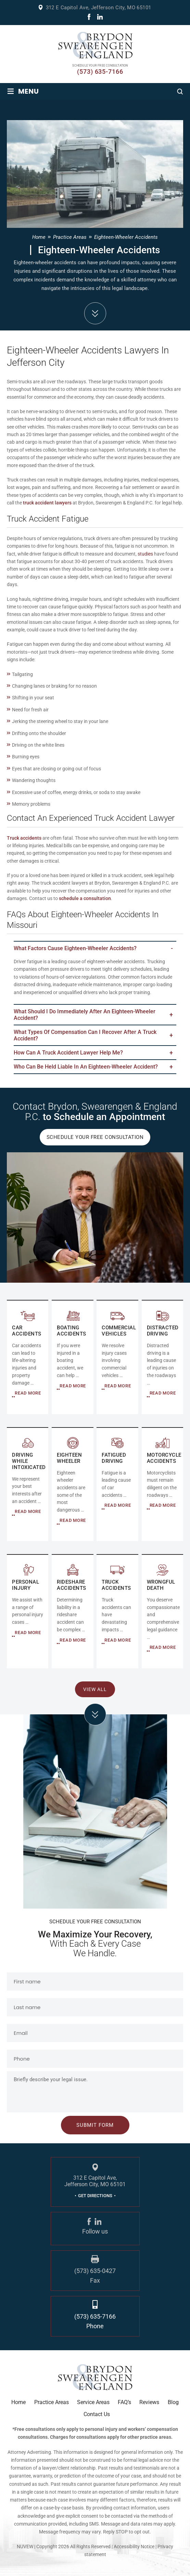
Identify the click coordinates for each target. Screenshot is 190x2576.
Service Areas (93, 2402)
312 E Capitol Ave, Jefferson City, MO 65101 (98, 7)
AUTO (27, 1357)
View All (95, 1689)
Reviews (149, 2402)
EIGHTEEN (72, 1484)
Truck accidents (24, 838)
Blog (173, 2402)
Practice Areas (51, 2402)
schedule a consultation (85, 898)
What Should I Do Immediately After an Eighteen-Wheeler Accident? (84, 1014)
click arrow (95, 1714)
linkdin (100, 17)
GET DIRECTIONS (95, 2195)
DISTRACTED (162, 1357)
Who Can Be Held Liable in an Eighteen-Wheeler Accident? (86, 1066)
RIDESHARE (72, 1611)
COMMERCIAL (72, 1357)
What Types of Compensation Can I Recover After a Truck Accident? (85, 1035)
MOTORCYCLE (162, 1484)
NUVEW (25, 2546)
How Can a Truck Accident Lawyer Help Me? (68, 1052)
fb (89, 17)
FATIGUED (117, 1484)
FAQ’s (124, 2402)
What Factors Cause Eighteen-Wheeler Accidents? (75, 948)
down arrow (95, 313)
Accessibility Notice (134, 2546)
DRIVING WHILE (27, 1484)
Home (18, 2402)
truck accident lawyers (47, 502)
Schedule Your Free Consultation (95, 1137)
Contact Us (97, 2414)
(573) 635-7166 (100, 72)
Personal (27, 1611)
